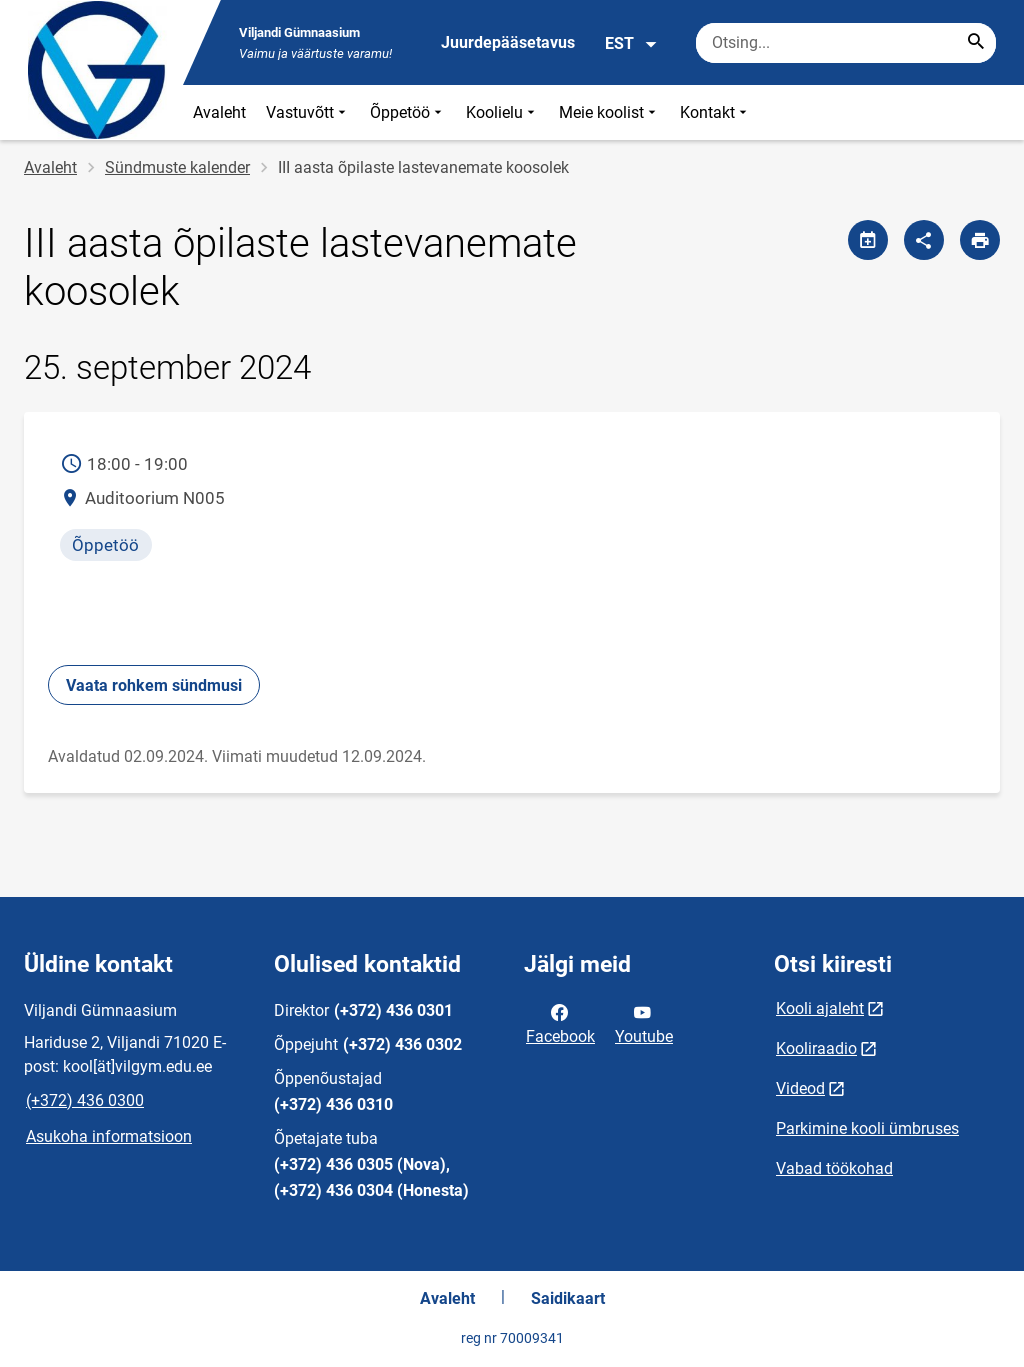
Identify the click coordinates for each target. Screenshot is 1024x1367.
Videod (800, 1088)
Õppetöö (408, 112)
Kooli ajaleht (820, 1008)
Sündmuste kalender (177, 167)
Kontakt (715, 112)
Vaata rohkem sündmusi (154, 685)
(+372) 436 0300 (85, 1100)
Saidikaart (568, 1298)
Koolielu (502, 112)
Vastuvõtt (308, 112)
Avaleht (219, 112)
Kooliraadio (816, 1048)
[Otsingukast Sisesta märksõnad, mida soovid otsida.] (846, 43)
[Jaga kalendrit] (868, 240)
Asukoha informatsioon (109, 1136)
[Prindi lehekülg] (980, 240)
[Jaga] (924, 240)
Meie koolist (609, 112)
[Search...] (976, 43)
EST (631, 44)
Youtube (644, 1023)
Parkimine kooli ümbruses (867, 1128)
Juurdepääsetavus (508, 42)
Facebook (560, 1023)
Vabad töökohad (834, 1168)
